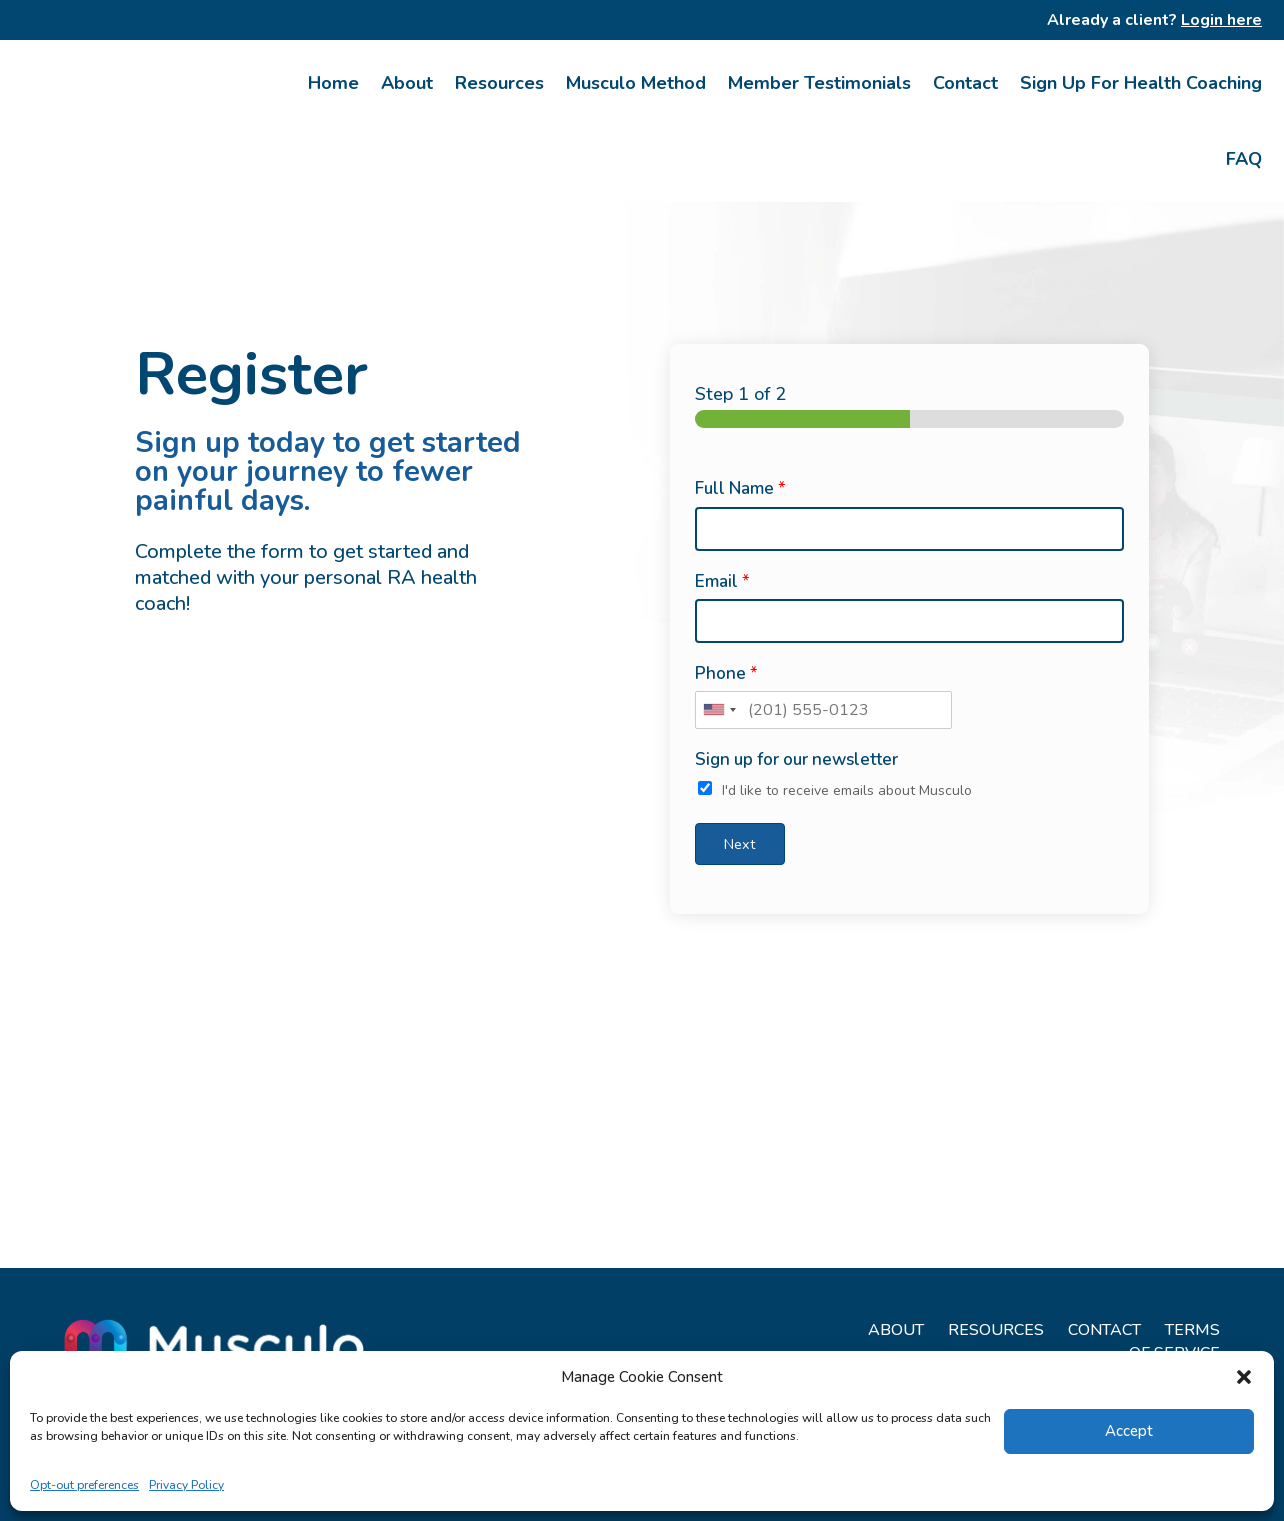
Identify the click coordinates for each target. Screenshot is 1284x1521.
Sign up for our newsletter (796, 760)
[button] (1244, 1377)
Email (722, 582)
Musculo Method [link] (636, 83)
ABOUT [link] (896, 1330)
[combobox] (719, 710)
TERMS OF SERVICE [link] (1174, 1341)
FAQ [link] (1244, 159)
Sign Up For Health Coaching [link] (1141, 83)
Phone (726, 674)
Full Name (740, 489)
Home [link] (333, 83)
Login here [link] (1221, 20)
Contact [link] (965, 83)
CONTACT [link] (1104, 1330)
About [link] (407, 83)
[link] (133, 121)
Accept (1129, 1431)
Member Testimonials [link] (819, 83)
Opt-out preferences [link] (84, 1485)
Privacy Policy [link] (186, 1485)
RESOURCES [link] (996, 1330)
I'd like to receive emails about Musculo (847, 790)
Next (739, 844)
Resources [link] (499, 83)
